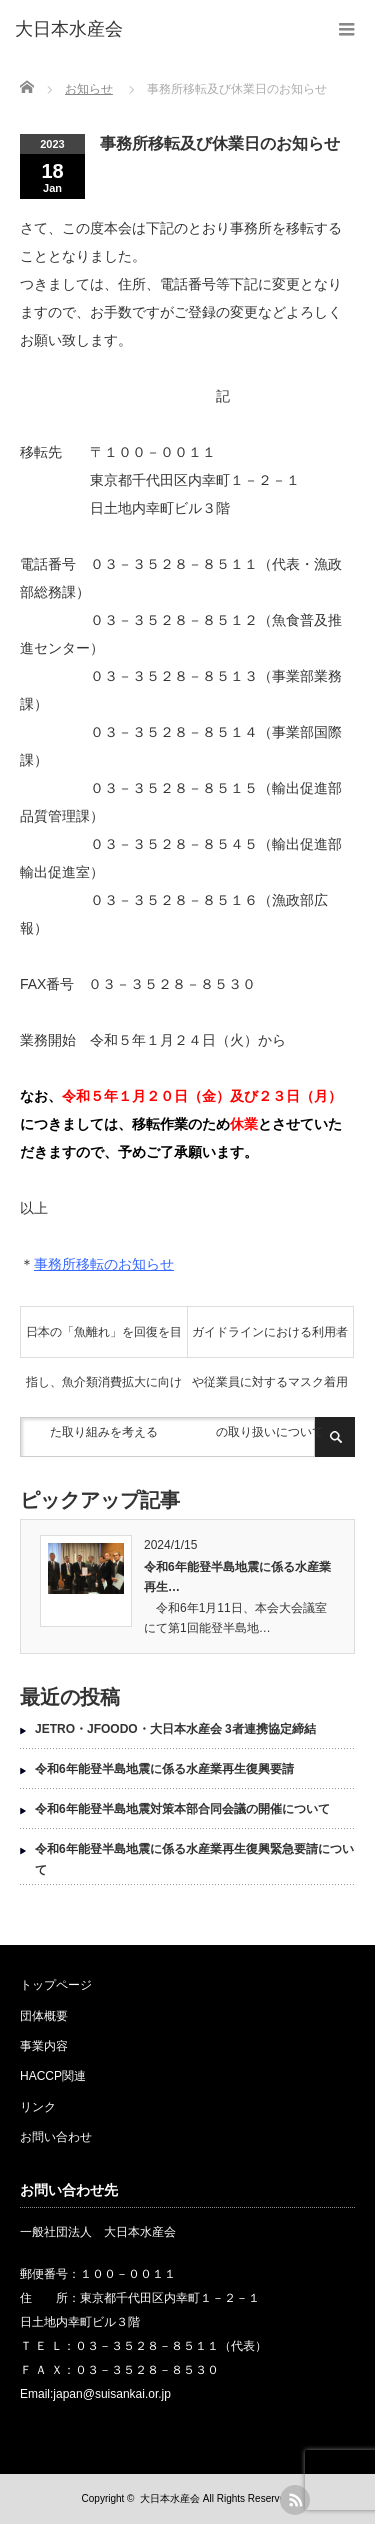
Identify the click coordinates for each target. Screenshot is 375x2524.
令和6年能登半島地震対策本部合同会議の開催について (182, 1809)
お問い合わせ (56, 2137)
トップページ (56, 1985)
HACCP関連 (53, 2076)
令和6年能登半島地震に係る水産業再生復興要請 (164, 1769)
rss (295, 2500)
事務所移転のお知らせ (104, 1264)
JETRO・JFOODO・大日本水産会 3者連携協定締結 (175, 1729)
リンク (38, 2107)
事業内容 (44, 2046)
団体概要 (44, 2016)
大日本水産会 (170, 2498)
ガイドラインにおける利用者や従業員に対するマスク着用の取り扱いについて (270, 1341)
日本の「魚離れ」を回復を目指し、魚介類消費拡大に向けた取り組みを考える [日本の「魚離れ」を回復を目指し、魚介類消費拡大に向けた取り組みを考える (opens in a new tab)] (104, 1341)
